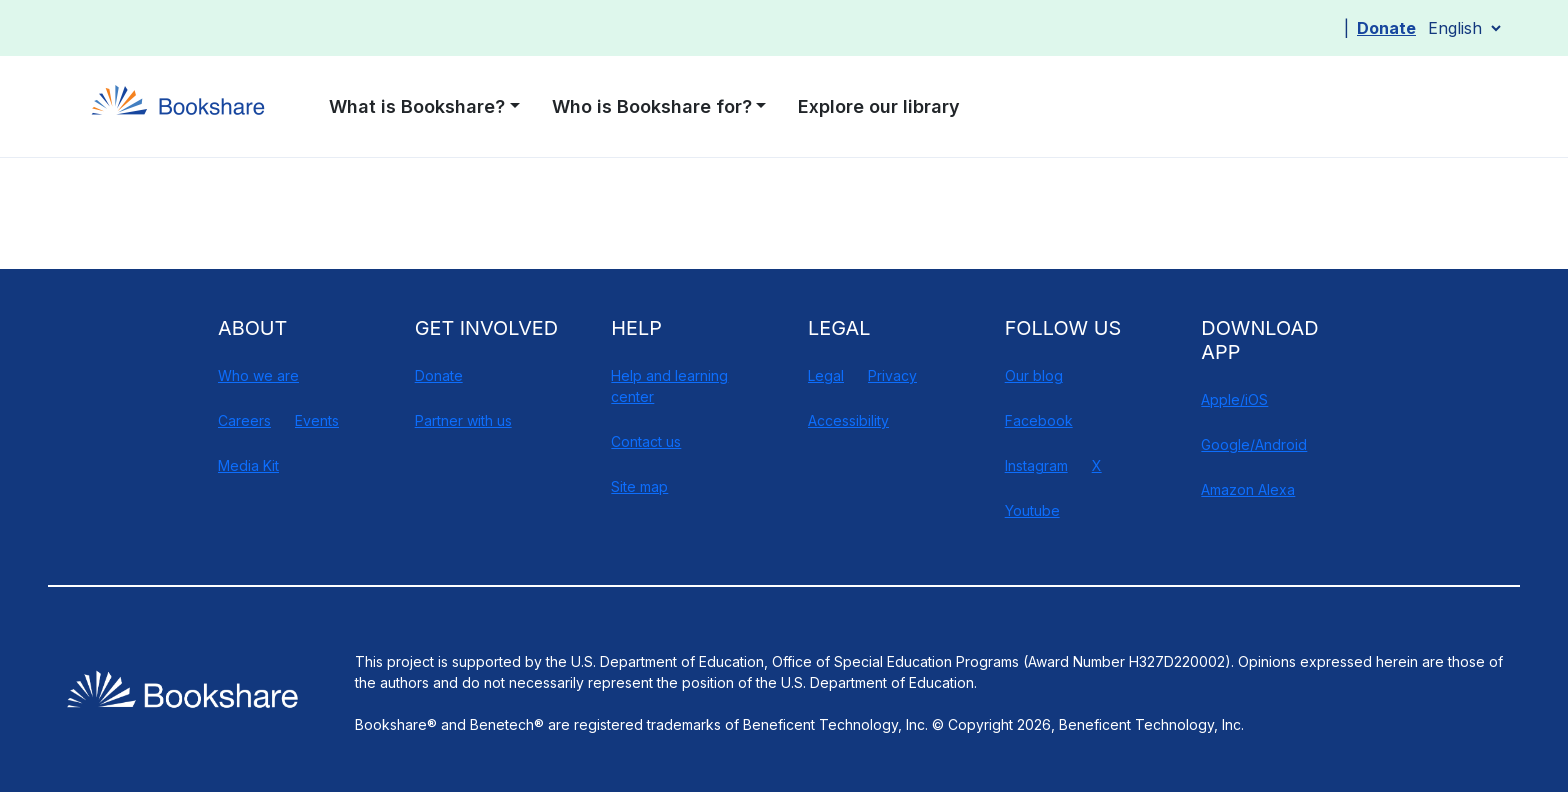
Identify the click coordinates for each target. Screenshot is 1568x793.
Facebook (1039, 420)
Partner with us (463, 420)
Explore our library (879, 106)
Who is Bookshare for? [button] (652, 106)
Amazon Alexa (1248, 489)
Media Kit (248, 465)
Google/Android (1254, 444)
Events (317, 420)
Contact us (646, 441)
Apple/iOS (1234, 399)
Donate (1386, 28)
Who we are (258, 375)
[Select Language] (1464, 28)
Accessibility (848, 420)
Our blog (1034, 375)
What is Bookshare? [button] (417, 106)
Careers (244, 420)
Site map (639, 486)
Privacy (892, 375)
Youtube (1032, 510)
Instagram (1036, 465)
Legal (826, 375)
